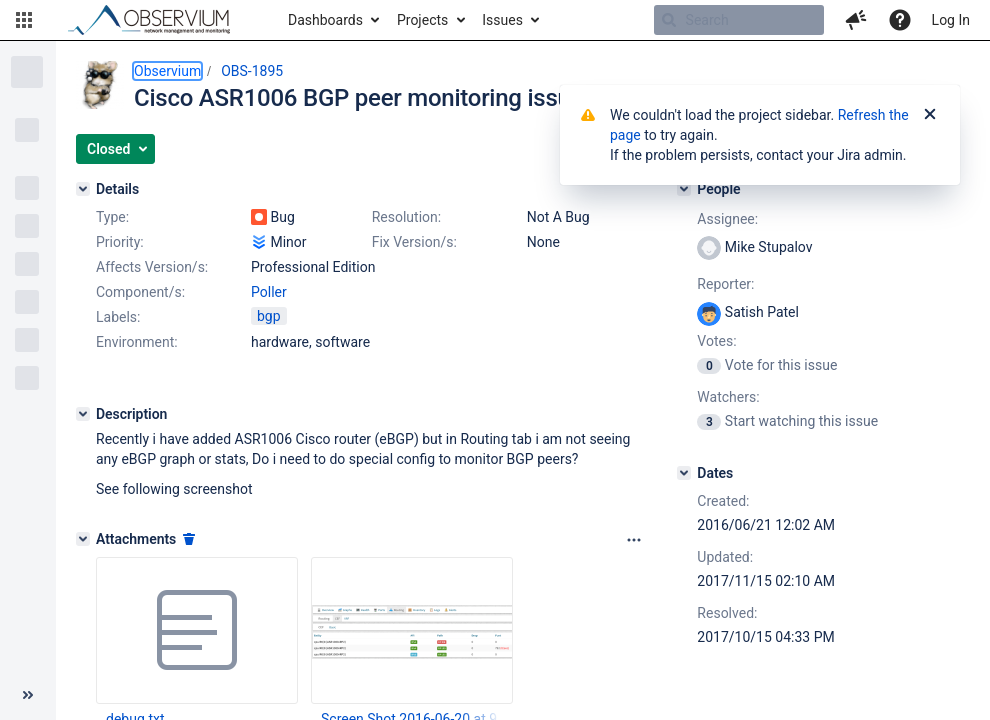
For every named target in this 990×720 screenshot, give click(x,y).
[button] (24, 20)
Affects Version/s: (152, 267)
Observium (167, 71)
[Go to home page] (158, 20)
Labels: (118, 317)
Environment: (137, 342)
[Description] (83, 414)
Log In (951, 20)
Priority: (120, 242)
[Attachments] (83, 539)
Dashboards (325, 20)
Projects (422, 20)
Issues (502, 20)
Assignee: (727, 219)
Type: (112, 217)
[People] (684, 189)
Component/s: (140, 292)
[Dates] (684, 473)
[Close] (930, 115)
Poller (269, 292)
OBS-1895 (252, 71)
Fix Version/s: (414, 242)
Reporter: (725, 284)
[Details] (83, 189)
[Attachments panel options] (634, 540)
